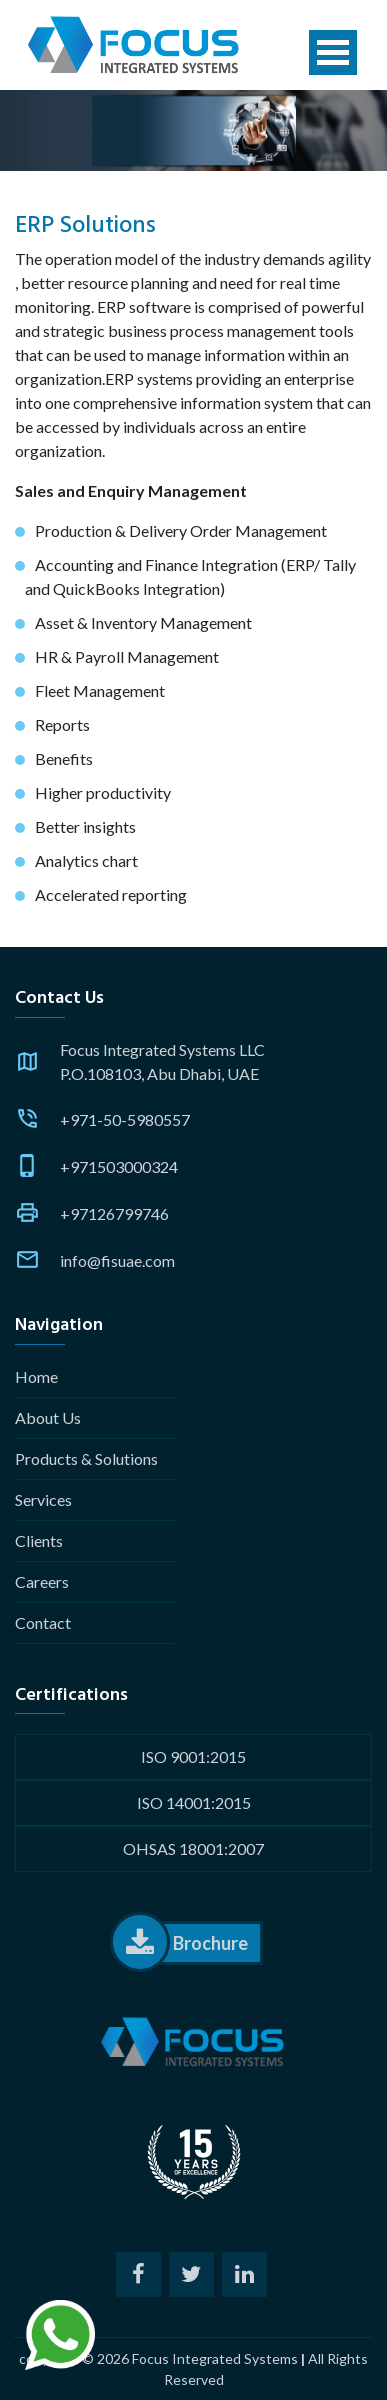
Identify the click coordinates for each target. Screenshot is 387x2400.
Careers (42, 1581)
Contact (43, 1622)
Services (43, 1499)
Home (36, 1376)
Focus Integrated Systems (215, 2358)
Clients (39, 1540)
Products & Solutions (86, 1458)
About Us (48, 1417)
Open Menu (333, 52)
